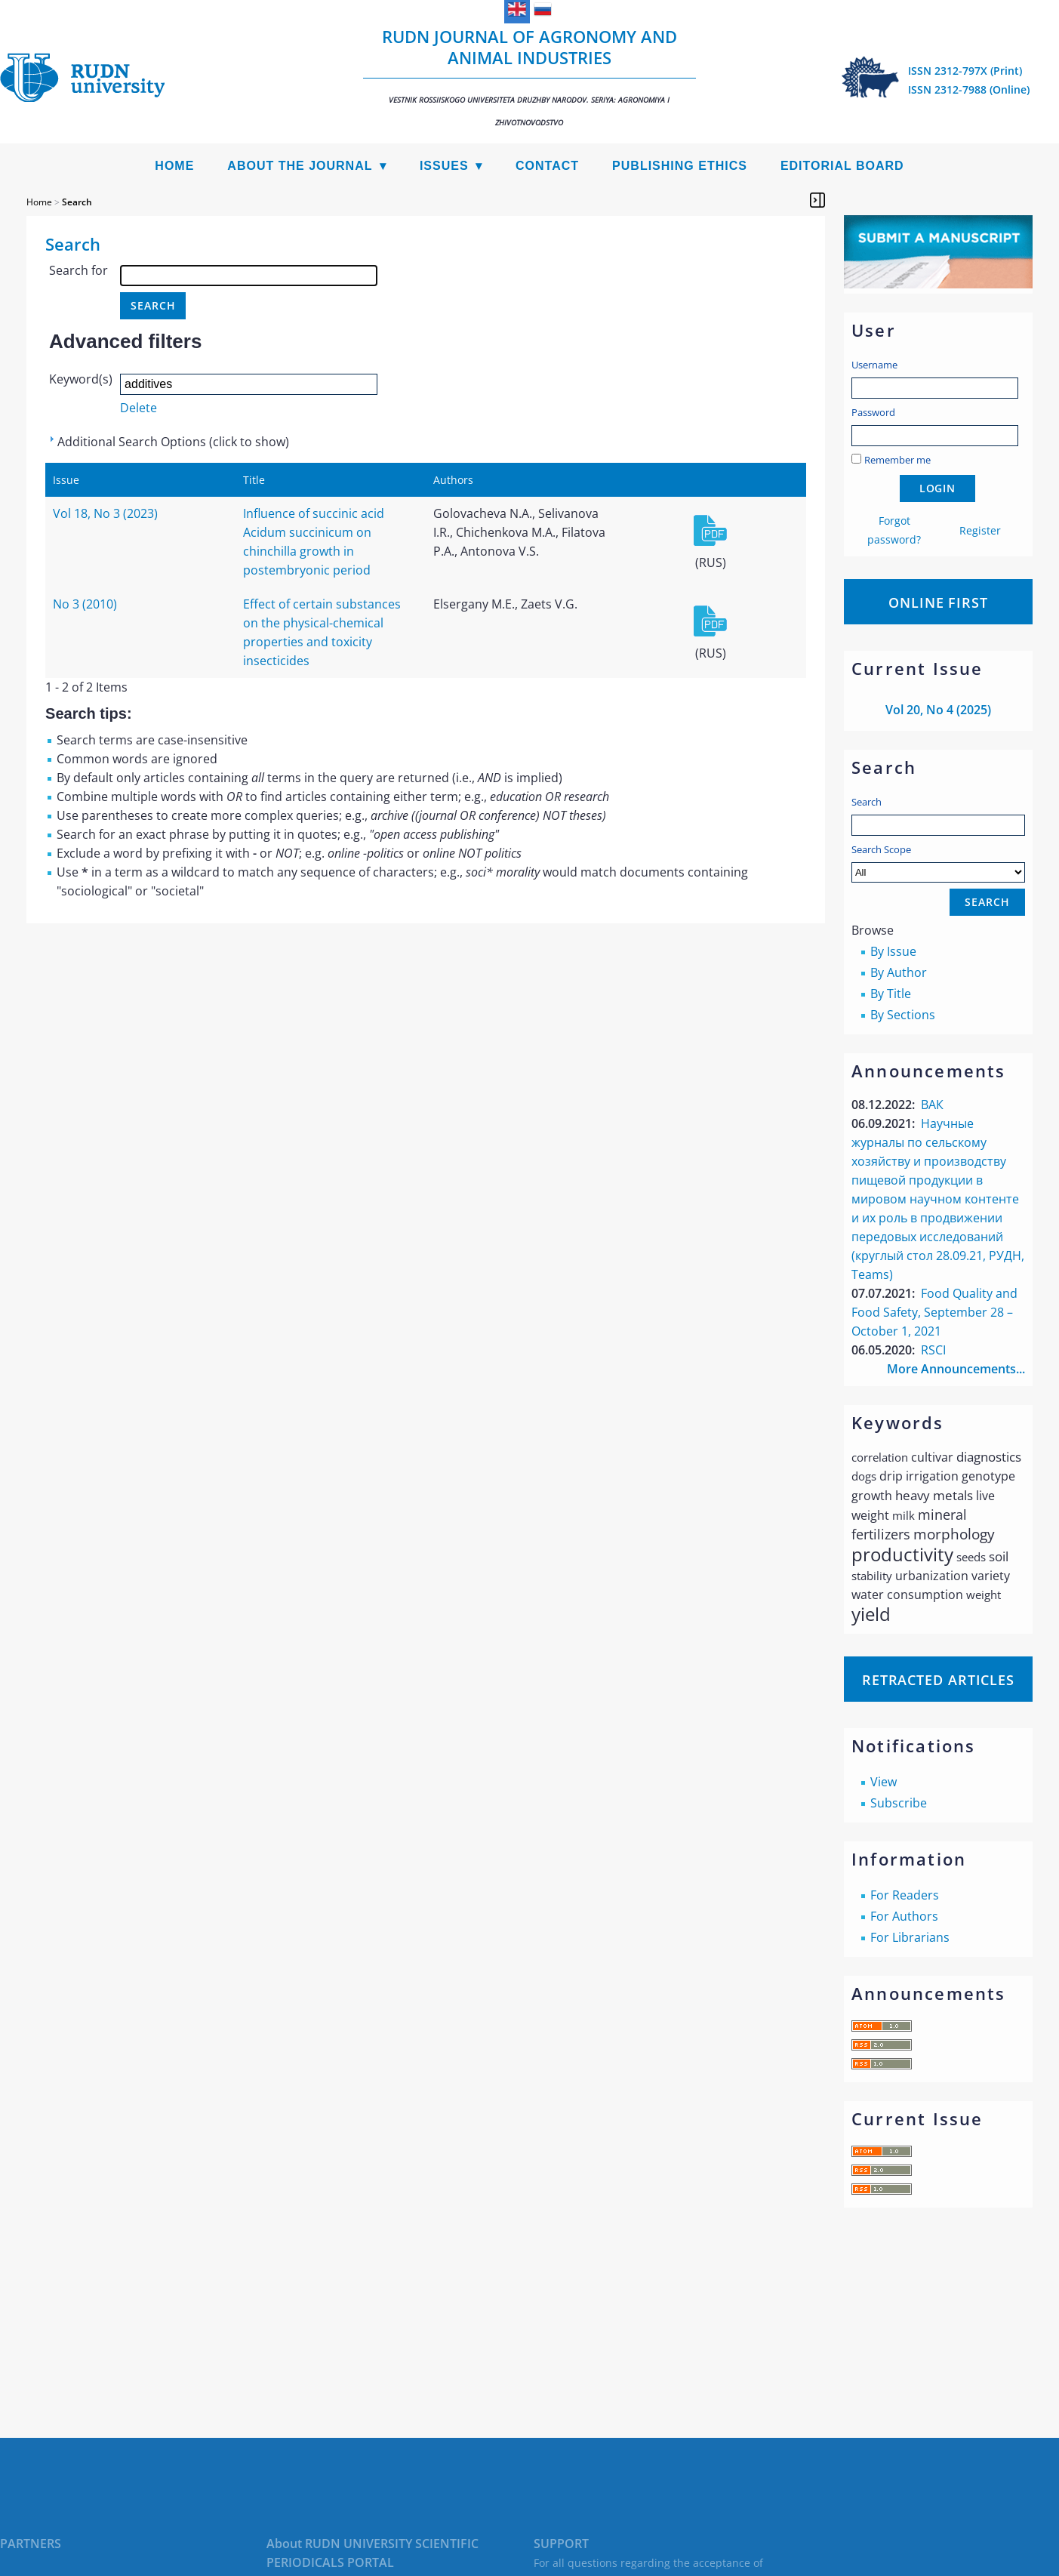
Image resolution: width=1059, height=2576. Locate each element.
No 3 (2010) (85, 604)
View (883, 1781)
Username (874, 364)
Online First (938, 602)
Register (980, 530)
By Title (890, 993)
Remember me (897, 460)
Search (866, 802)
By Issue (893, 951)
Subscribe (898, 1803)
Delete (138, 407)
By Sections (902, 1014)
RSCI (933, 1350)
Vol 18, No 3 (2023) (105, 513)
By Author (898, 972)
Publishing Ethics (679, 165)
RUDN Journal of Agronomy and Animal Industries (530, 76)
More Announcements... (956, 1368)
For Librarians (910, 1937)
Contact (547, 165)
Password (873, 412)
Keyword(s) (80, 379)
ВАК (932, 1104)
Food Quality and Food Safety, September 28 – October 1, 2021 (934, 1312)
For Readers (904, 1895)
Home (174, 165)
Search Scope (938, 863)
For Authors (904, 1916)
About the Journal (299, 165)
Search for (78, 270)
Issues (444, 165)
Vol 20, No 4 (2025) (938, 709)
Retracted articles (938, 1680)
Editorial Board (842, 165)
